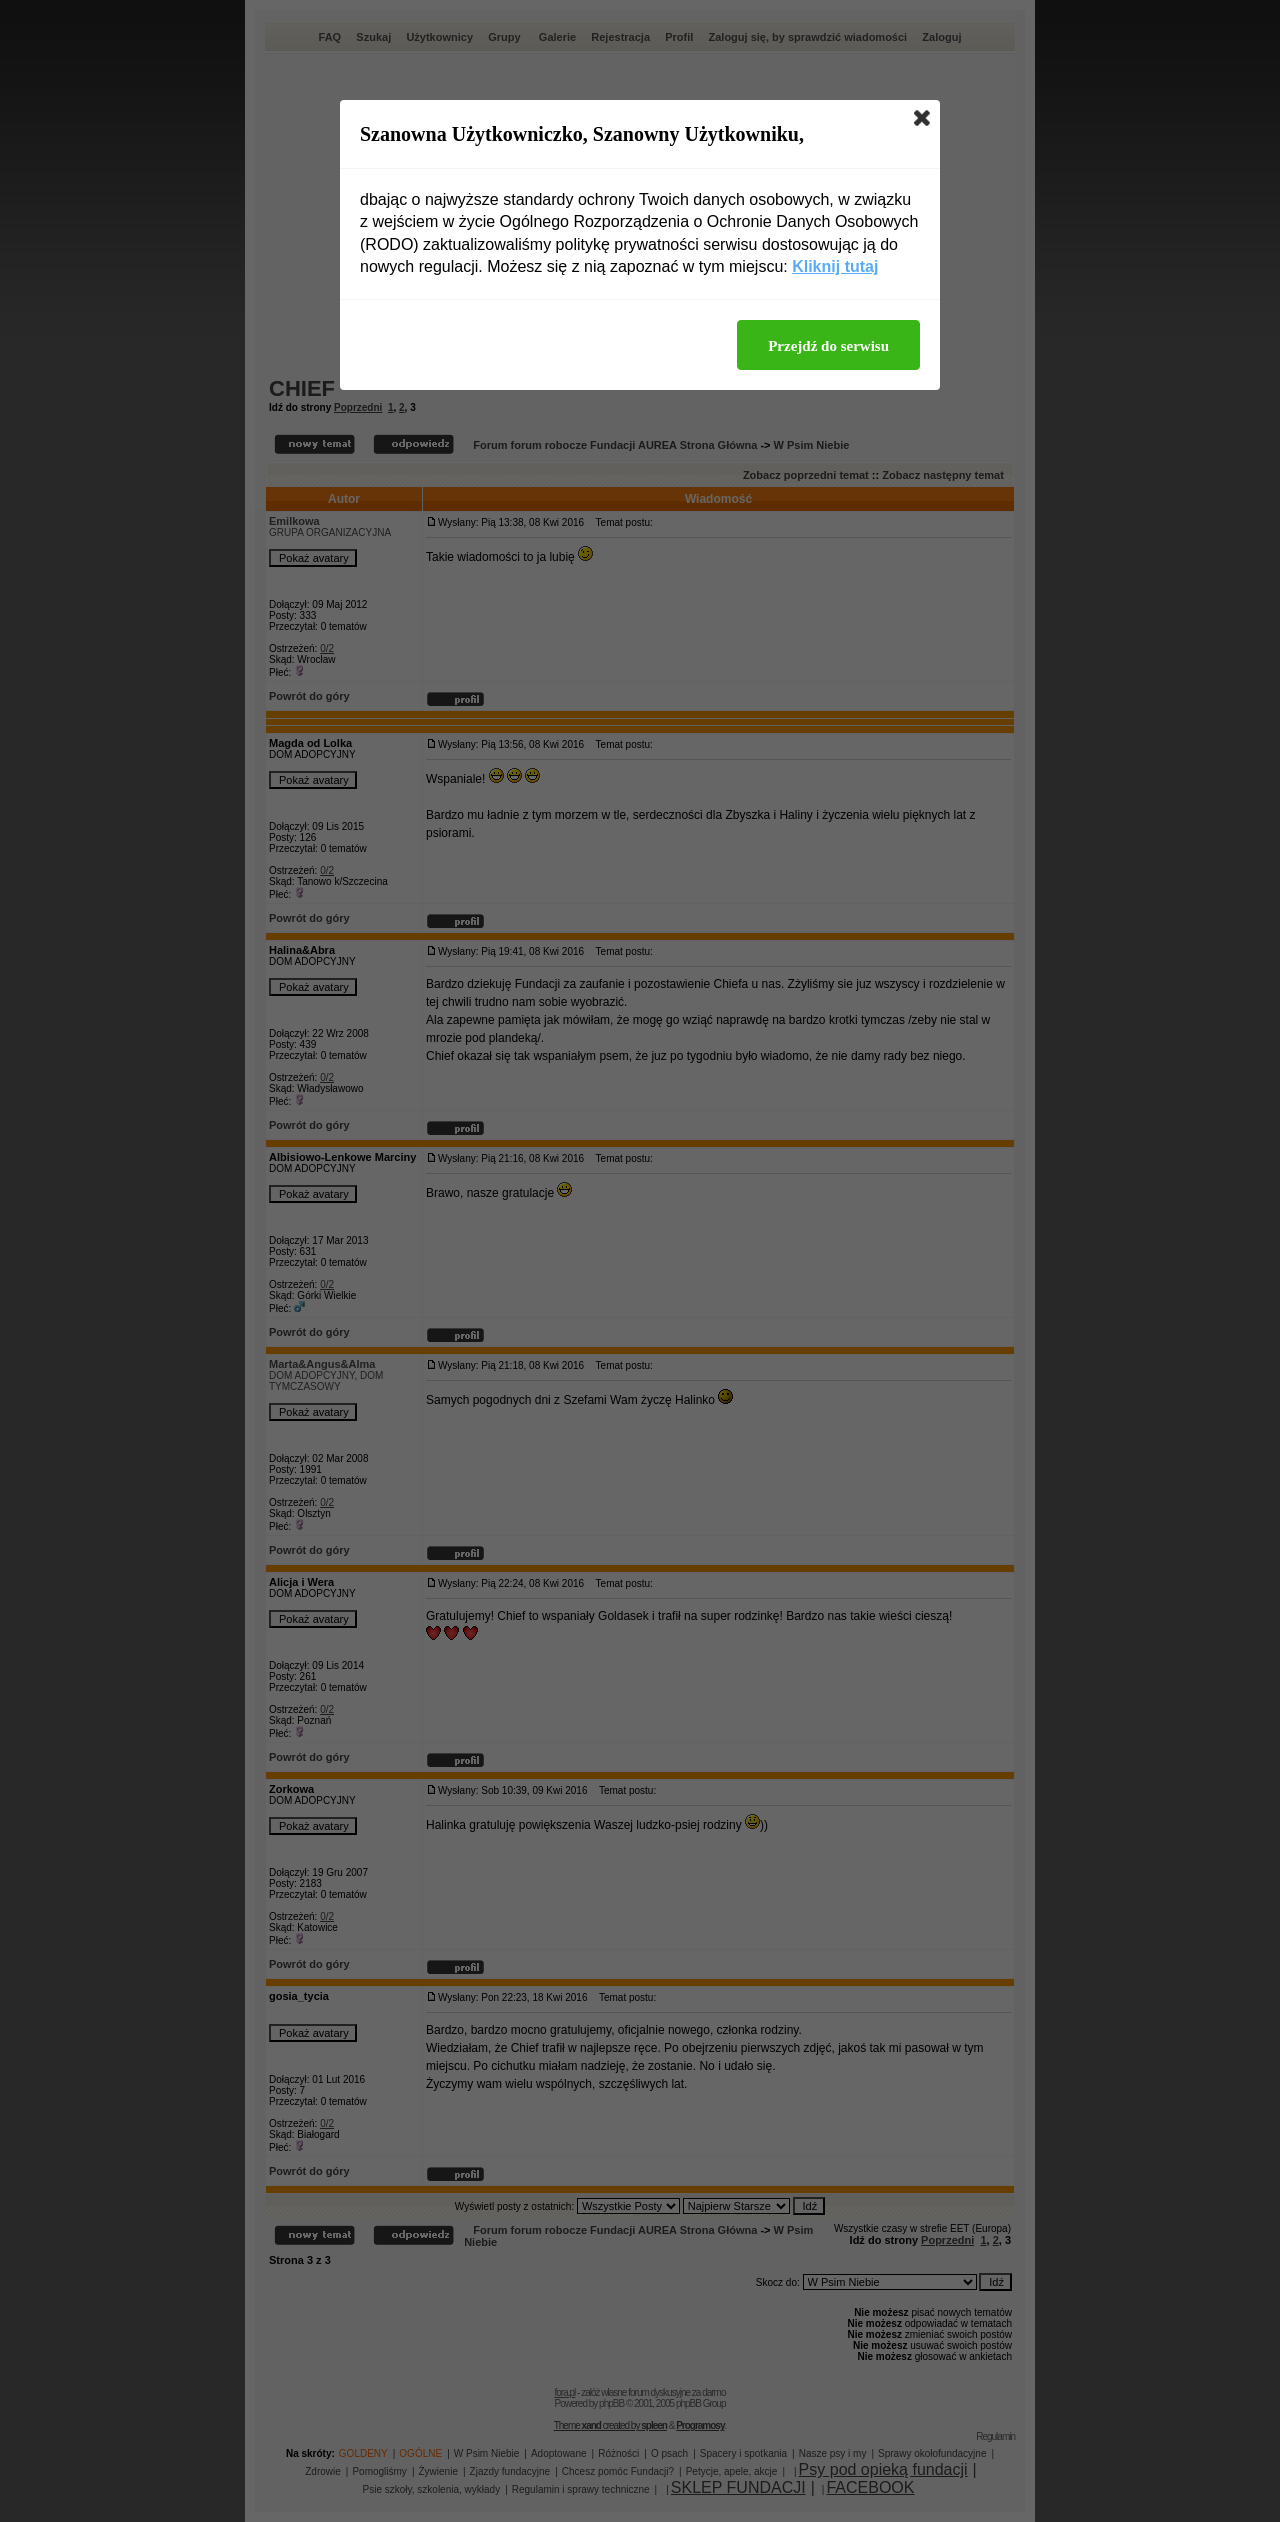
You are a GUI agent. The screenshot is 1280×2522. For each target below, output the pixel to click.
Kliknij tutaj (835, 266)
